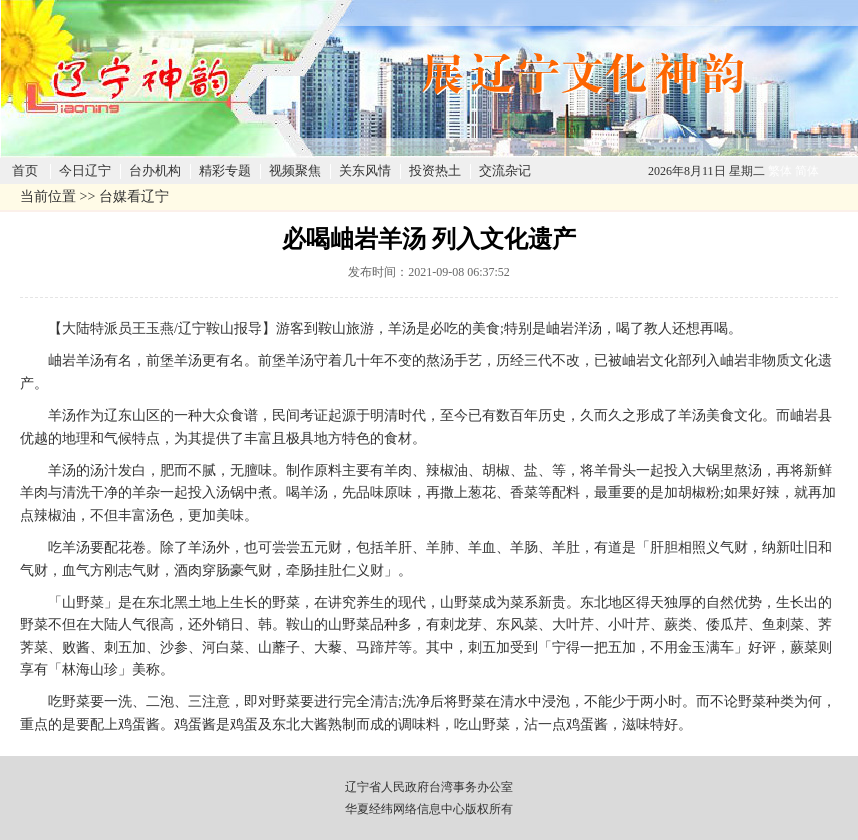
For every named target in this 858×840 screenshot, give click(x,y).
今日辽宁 (85, 170)
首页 (25, 170)
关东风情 (365, 170)
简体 (807, 171)
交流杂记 (505, 170)
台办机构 (155, 170)
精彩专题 (225, 170)
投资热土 (435, 170)
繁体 (780, 171)
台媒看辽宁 (134, 196)
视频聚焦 (295, 170)
